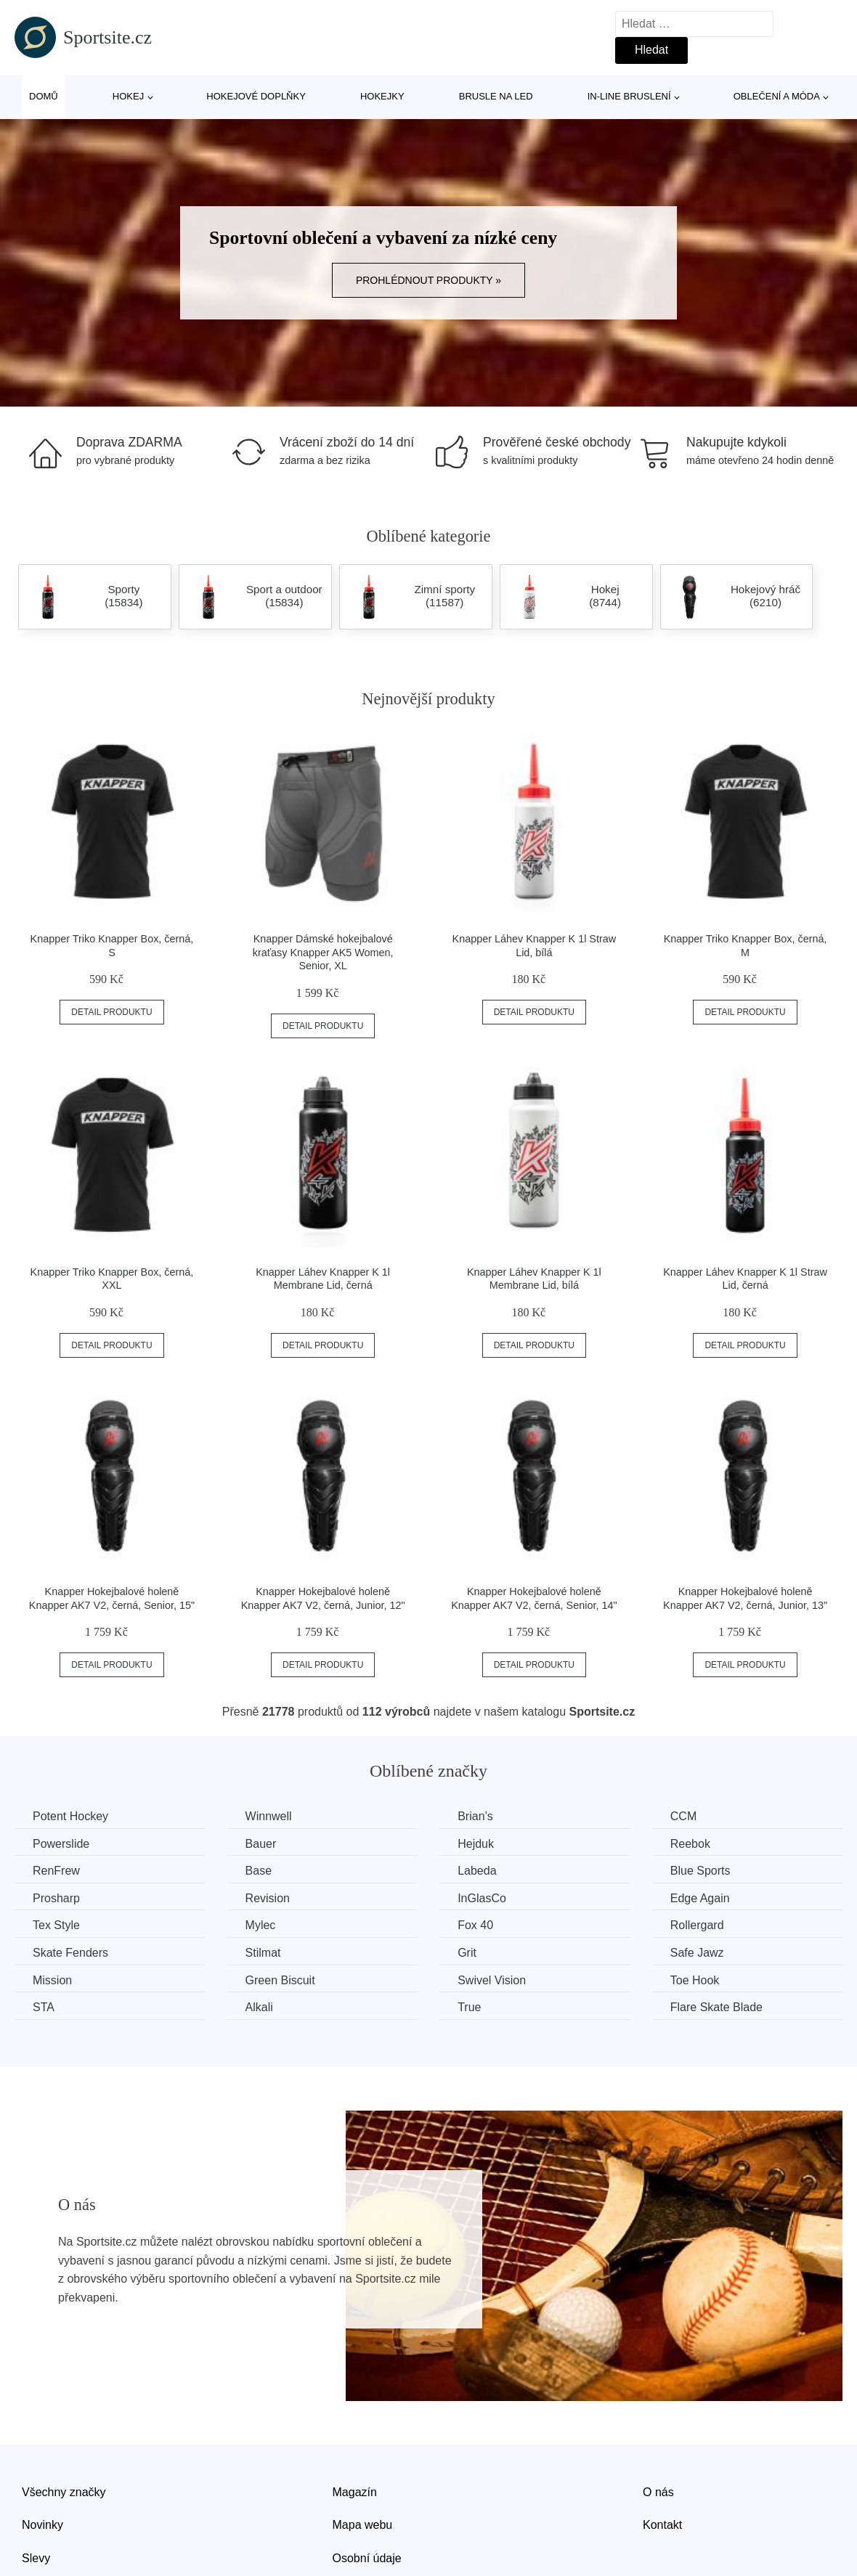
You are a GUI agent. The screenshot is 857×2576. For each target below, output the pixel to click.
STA (43, 2007)
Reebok (690, 1844)
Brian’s (475, 1816)
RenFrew (56, 1870)
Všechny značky (64, 2492)
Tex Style (56, 1925)
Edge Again (700, 1898)
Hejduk (476, 1844)
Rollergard (697, 1925)
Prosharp (56, 1898)
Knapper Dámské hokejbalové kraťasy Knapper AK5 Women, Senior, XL (323, 952)
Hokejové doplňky (256, 96)
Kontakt (662, 2525)
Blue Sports (700, 1870)
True (469, 2007)
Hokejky (382, 96)
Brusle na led (496, 96)
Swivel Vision (492, 1980)
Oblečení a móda (777, 96)
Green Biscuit (280, 1980)
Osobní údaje (367, 2558)
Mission (52, 1980)
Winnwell (268, 1816)
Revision (267, 1898)
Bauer (261, 1844)
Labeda (477, 1870)
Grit (467, 1953)
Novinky (42, 2525)
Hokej (128, 96)
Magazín (355, 2492)
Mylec (260, 1925)
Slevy (36, 2558)
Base (258, 1870)
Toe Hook (695, 1980)
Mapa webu (363, 2525)
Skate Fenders (70, 1953)
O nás (658, 2492)
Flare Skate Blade (716, 2007)
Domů (43, 96)
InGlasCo (482, 1898)
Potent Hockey (70, 1816)
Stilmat (263, 1953)
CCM (683, 1816)
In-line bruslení (629, 96)
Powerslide (61, 1844)
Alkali (259, 2007)
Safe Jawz (697, 1953)
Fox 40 (475, 1925)
